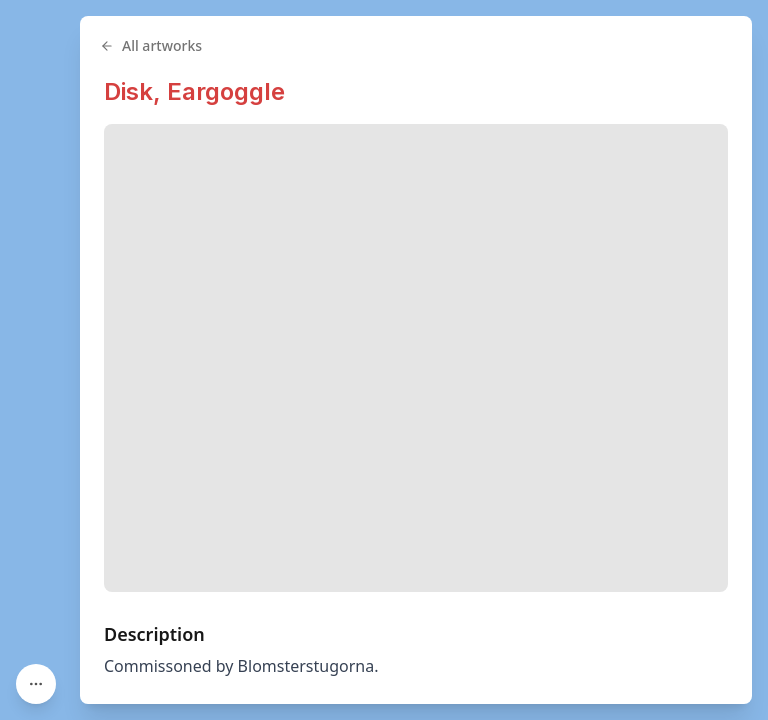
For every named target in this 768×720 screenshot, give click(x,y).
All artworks (151, 45)
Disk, (135, 91)
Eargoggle (226, 91)
